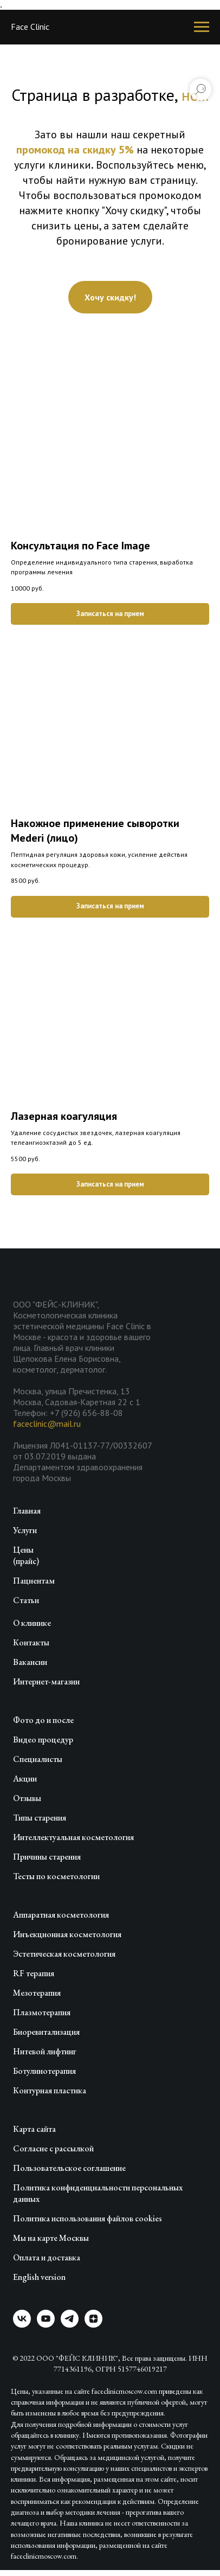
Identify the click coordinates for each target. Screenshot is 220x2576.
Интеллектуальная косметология (73, 1837)
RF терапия (33, 1973)
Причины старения (47, 1856)
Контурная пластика (49, 2090)
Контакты (31, 1642)
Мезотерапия (37, 1992)
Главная (27, 1510)
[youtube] (46, 2324)
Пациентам (34, 1580)
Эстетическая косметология (64, 1953)
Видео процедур (43, 1739)
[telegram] (70, 2324)
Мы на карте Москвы (51, 2238)
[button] (110, 297)
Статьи (26, 1600)
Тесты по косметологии (56, 1876)
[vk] (22, 2324)
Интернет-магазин (46, 1681)
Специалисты (37, 1759)
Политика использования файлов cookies (87, 2218)
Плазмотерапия (41, 2012)
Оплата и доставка (46, 2257)
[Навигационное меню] (201, 27)
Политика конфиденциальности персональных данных (98, 2193)
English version (39, 2277)
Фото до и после (43, 1720)
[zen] (93, 2324)
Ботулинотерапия (44, 2071)
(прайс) (26, 1561)
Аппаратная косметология (61, 1914)
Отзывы (27, 1798)
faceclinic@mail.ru (47, 1423)
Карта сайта (34, 2129)
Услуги (25, 1530)
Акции (25, 1778)
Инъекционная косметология (67, 1934)
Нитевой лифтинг (44, 2051)
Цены (23, 1549)
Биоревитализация (46, 2031)
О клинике (32, 1623)
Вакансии (30, 1662)
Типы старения (39, 1817)
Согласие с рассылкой (53, 2148)
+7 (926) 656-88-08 (86, 1412)
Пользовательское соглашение (69, 2168)
